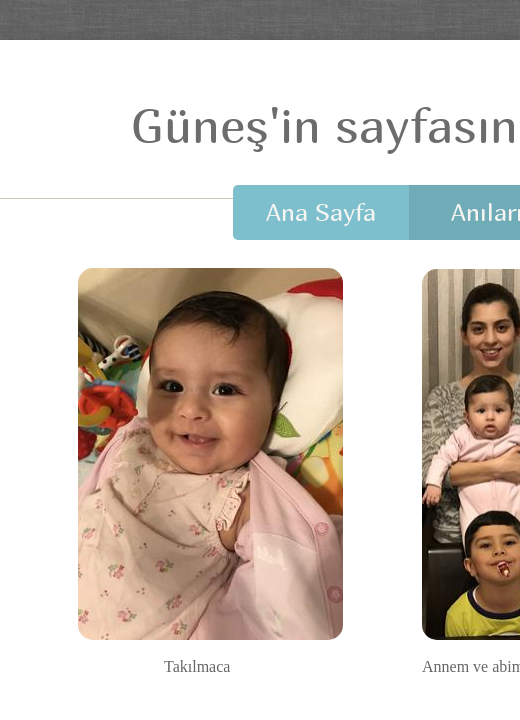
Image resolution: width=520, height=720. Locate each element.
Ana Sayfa (321, 212)
